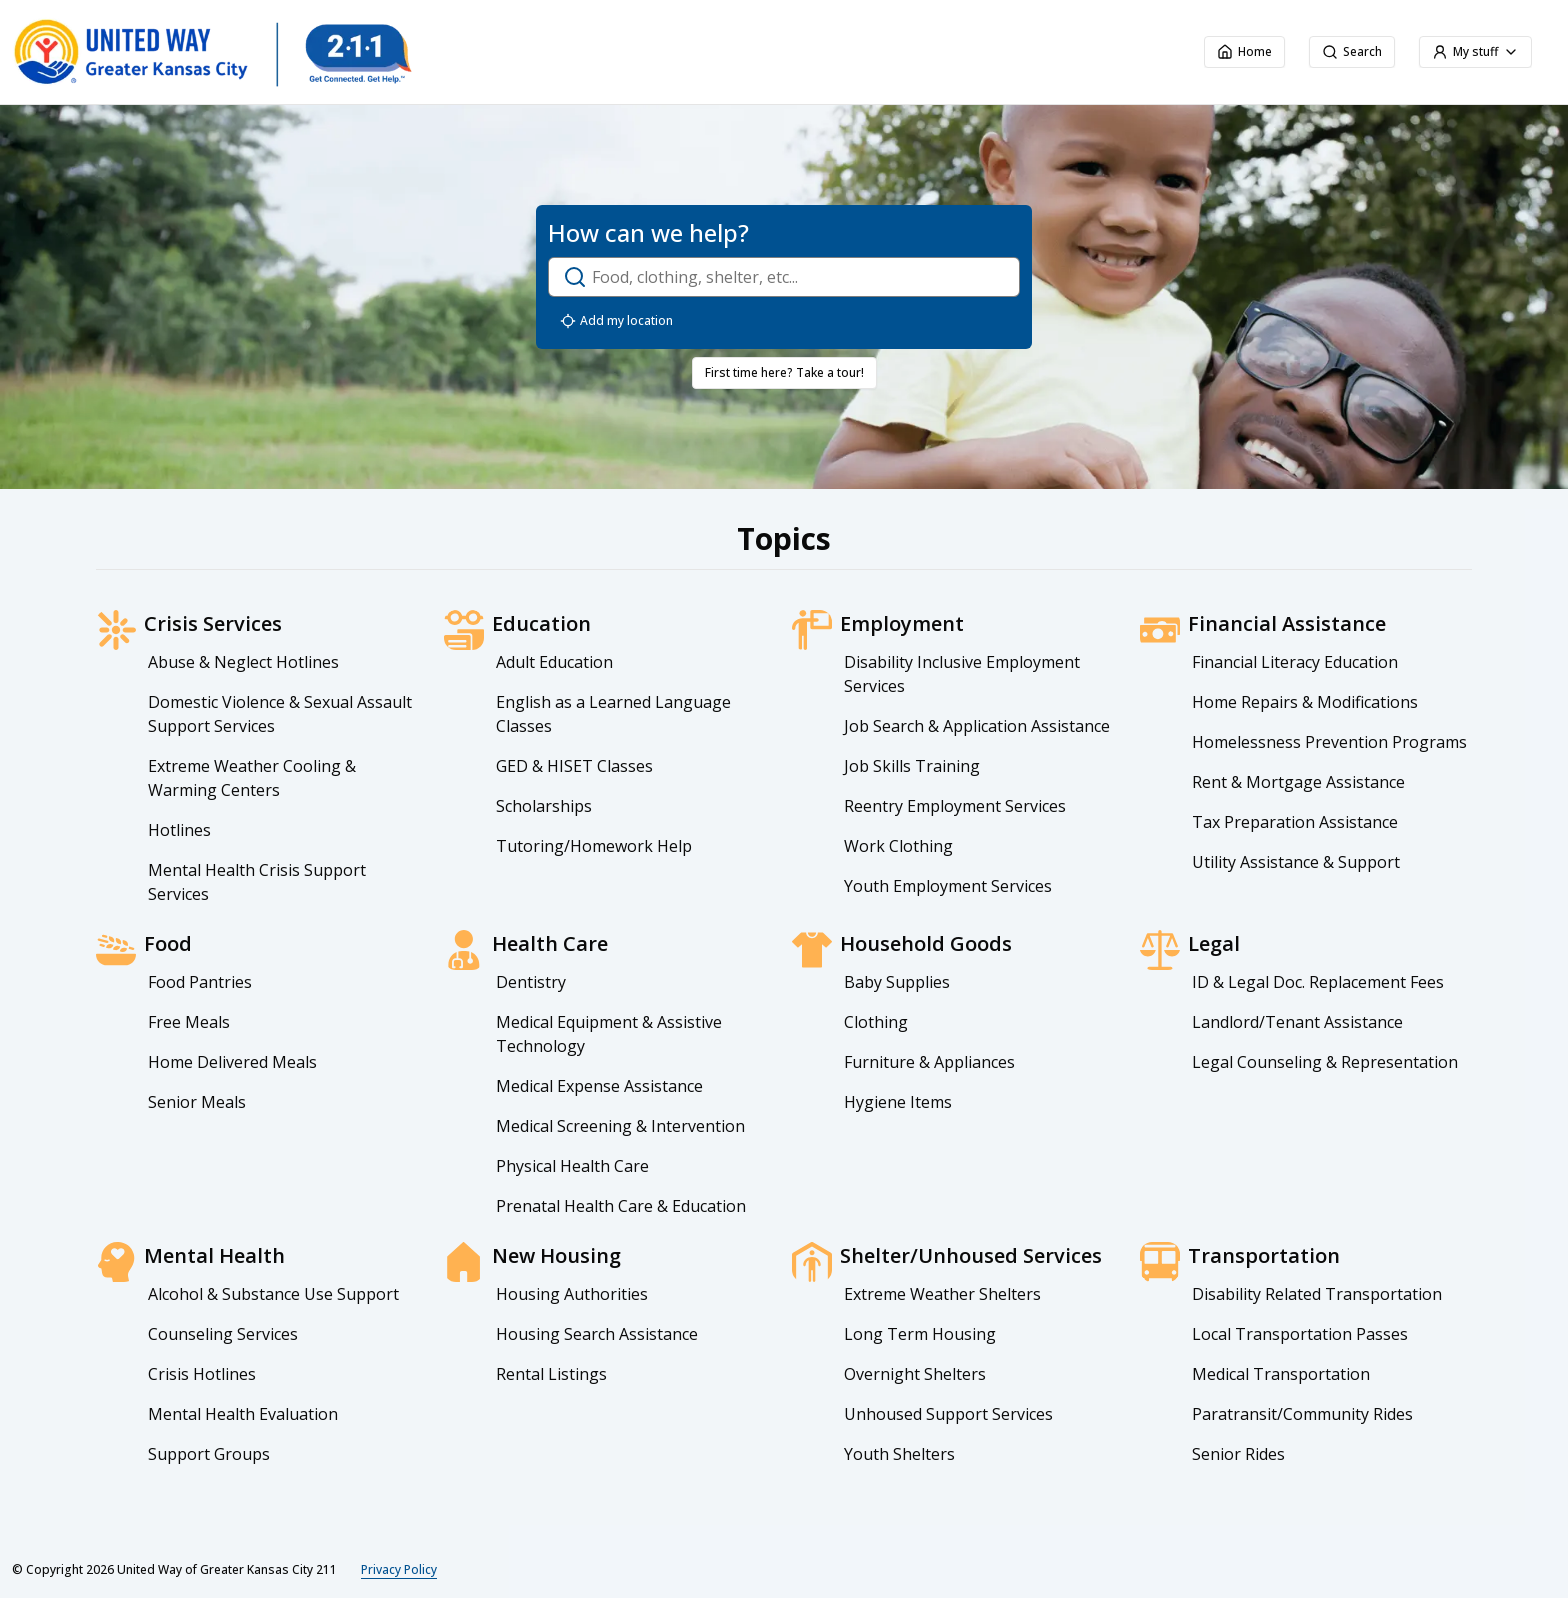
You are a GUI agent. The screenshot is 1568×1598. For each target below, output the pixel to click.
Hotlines (179, 830)
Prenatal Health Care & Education (621, 1206)
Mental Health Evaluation (243, 1414)
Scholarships (544, 806)
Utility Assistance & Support (1296, 862)
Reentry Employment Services (955, 806)
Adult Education (554, 662)
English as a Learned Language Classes (613, 714)
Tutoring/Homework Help (594, 846)
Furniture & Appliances (929, 1062)
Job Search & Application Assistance (977, 726)
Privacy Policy (399, 1569)
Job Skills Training (912, 766)
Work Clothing (898, 846)
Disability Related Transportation (1317, 1294)
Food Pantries (200, 982)
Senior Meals (197, 1102)
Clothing (876, 1022)
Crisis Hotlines (202, 1374)
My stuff (1475, 51)
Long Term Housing (920, 1334)
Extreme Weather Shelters (942, 1294)
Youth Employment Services (948, 886)
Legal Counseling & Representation (1325, 1062)
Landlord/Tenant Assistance (1297, 1022)
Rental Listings (551, 1374)
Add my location (616, 321)
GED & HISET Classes (574, 766)
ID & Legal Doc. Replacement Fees (1318, 982)
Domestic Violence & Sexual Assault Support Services (280, 714)
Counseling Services (223, 1334)
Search (1352, 51)
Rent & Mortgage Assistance (1298, 782)
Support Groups (209, 1454)
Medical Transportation (1281, 1374)
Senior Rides (1238, 1454)
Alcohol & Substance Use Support (273, 1294)
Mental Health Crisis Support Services (257, 882)
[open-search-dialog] (784, 277)
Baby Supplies (897, 982)
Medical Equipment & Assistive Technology (609, 1034)
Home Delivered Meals (232, 1062)
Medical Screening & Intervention (620, 1126)
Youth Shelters (899, 1454)
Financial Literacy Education (1295, 662)
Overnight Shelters (915, 1374)
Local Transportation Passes (1300, 1334)
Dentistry (531, 982)
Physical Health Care (572, 1166)
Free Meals (189, 1022)
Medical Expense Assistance (599, 1086)
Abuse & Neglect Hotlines (243, 662)
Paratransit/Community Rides (1302, 1414)
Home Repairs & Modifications (1305, 702)
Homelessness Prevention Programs (1329, 742)
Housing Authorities (572, 1294)
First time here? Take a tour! (784, 372)
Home (1244, 51)
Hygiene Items (898, 1102)
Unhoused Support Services (948, 1414)
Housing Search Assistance (597, 1334)
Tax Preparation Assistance (1295, 822)
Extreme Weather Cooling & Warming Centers (252, 778)
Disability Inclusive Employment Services (962, 674)
